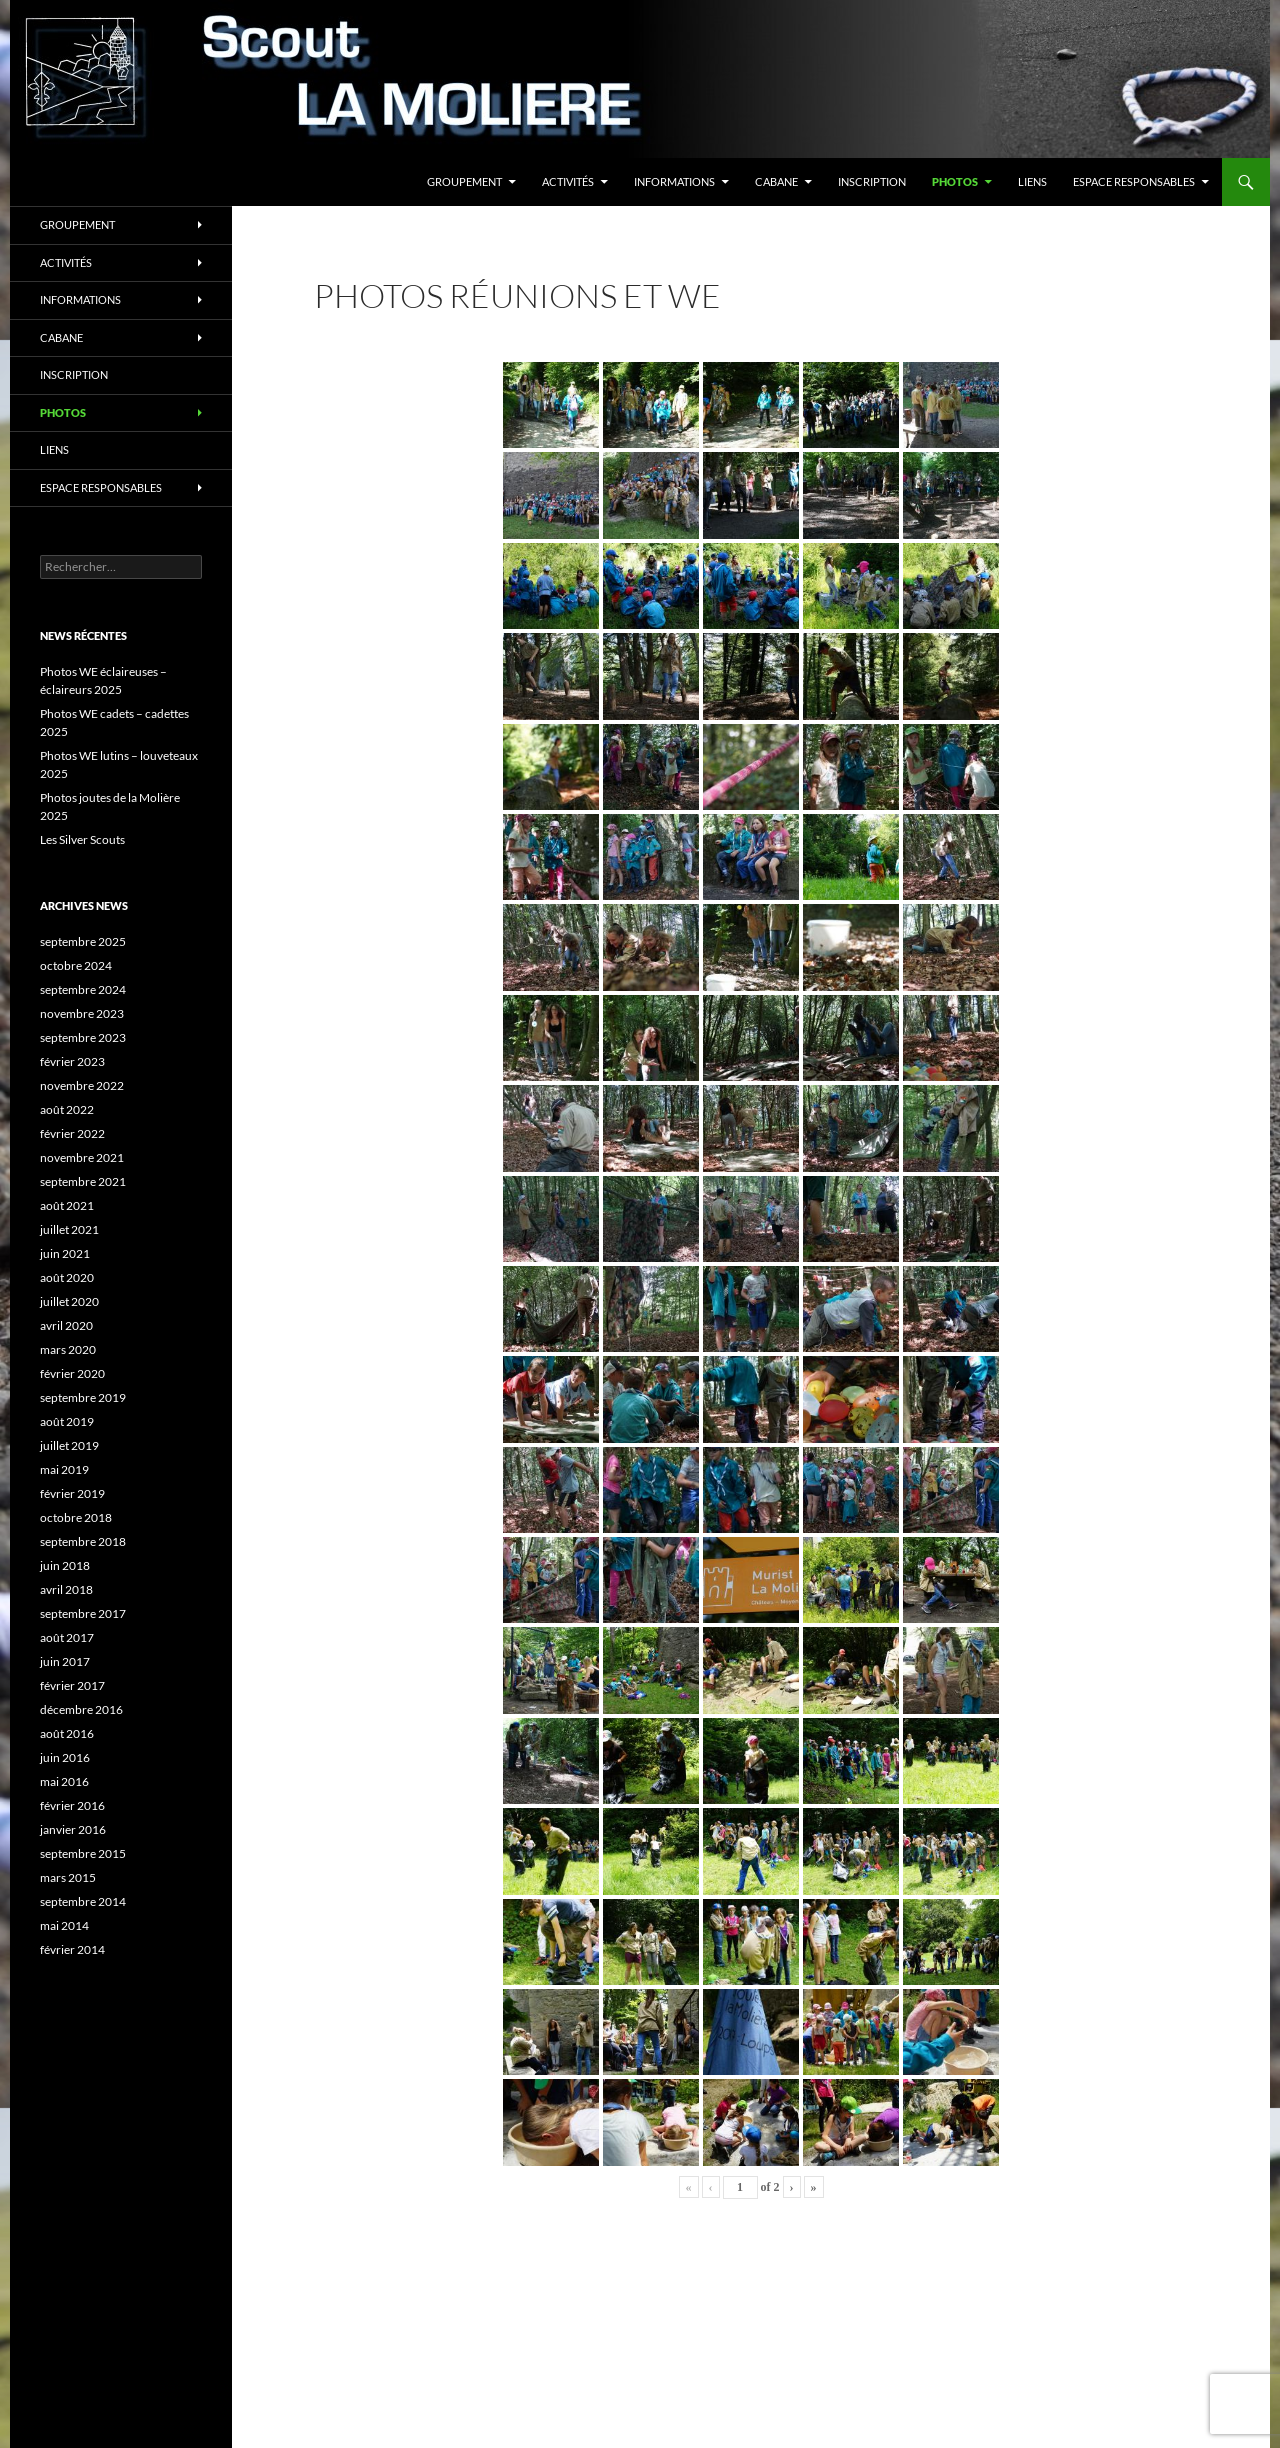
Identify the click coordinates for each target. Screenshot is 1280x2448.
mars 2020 (68, 1349)
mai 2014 (64, 1925)
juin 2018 (65, 1565)
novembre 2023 (82, 1013)
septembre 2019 (83, 1397)
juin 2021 (65, 1253)
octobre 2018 (76, 1517)
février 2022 (72, 1133)
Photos (955, 181)
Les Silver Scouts (82, 839)
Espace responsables (1134, 181)
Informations (674, 181)
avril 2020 (66, 1325)
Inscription (872, 181)
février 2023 (72, 1061)
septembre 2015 (83, 1853)
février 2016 (72, 1805)
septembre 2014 (83, 1901)
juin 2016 (65, 1757)
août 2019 (67, 1421)
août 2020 (67, 1277)
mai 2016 (64, 1781)
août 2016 (67, 1733)
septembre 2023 (83, 1037)
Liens (1032, 181)
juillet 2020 (69, 1301)
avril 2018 (66, 1589)
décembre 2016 (81, 1709)
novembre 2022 (82, 1085)
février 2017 (72, 1685)
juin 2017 (65, 1661)
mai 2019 (64, 1469)
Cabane (776, 181)
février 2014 (72, 1949)
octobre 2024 (76, 965)
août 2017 (67, 1637)
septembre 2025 (83, 941)
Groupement (464, 181)
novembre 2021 (82, 1157)
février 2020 (72, 1373)
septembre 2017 (83, 1613)
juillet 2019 (69, 1445)
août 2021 (67, 1205)
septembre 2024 (83, 989)
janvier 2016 (73, 1829)
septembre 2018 (83, 1541)
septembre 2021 (83, 1181)
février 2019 (72, 1493)
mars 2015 (68, 1877)
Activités (568, 181)
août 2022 (67, 1109)
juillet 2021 (69, 1229)
